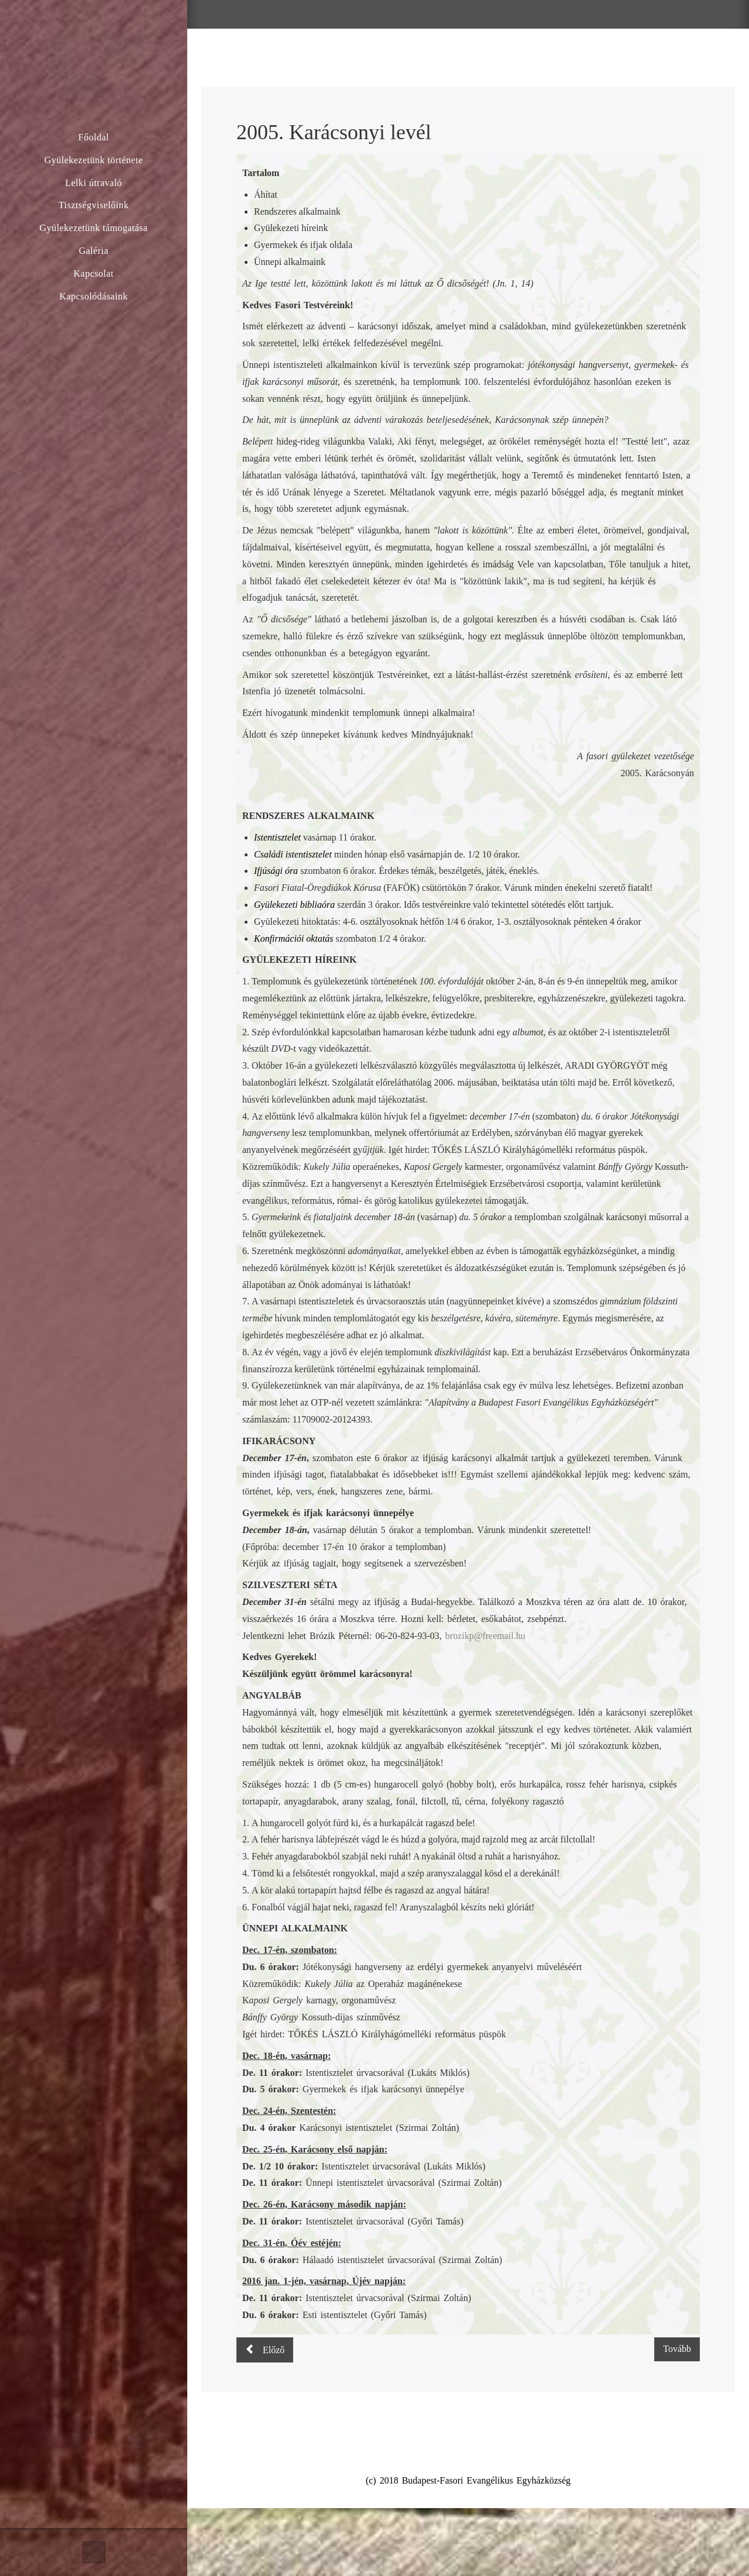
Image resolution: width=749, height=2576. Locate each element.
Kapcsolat (94, 273)
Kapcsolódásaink (94, 296)
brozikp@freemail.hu (485, 1636)
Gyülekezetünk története (93, 160)
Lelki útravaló (93, 183)
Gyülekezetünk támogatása (94, 228)
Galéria (94, 251)
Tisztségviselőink (94, 205)
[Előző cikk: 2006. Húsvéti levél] (264, 2350)
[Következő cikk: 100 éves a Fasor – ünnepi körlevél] (677, 2349)
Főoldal (93, 137)
